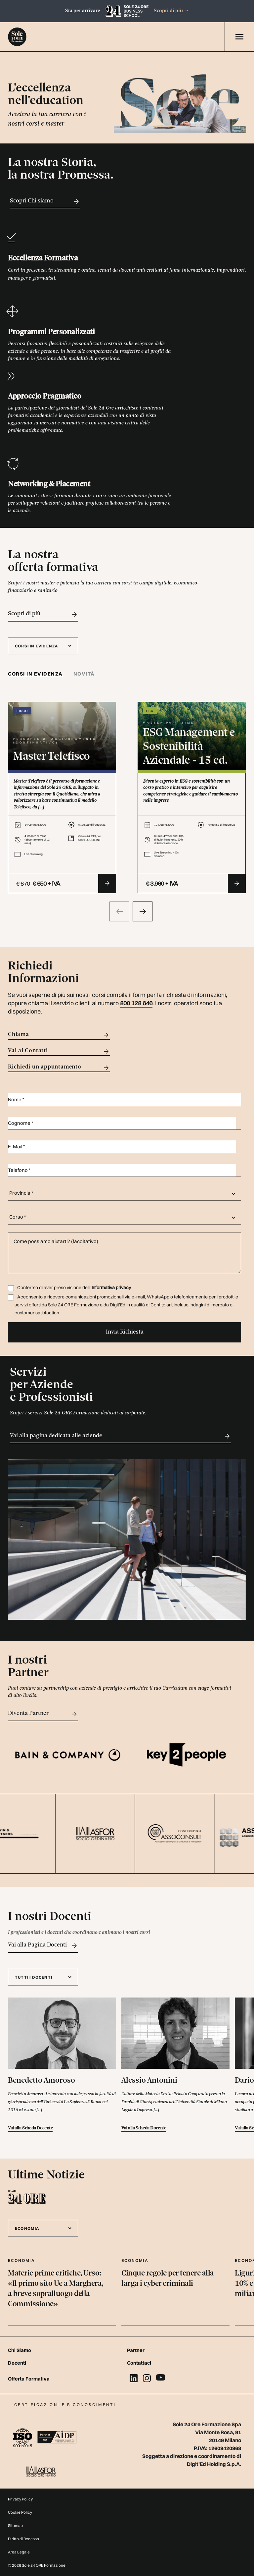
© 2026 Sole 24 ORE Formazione (36, 2565)
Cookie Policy (20, 2512)
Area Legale (19, 2551)
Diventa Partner (43, 1714)
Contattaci (139, 2363)
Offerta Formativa (29, 2379)
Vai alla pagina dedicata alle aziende (120, 1436)
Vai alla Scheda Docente (30, 2128)
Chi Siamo (19, 2350)
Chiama (59, 1035)
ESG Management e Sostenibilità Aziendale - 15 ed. (189, 747)
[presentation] (119, 911)
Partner (136, 2350)
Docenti (17, 2363)
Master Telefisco (51, 757)
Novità (84, 674)
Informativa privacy (111, 1287)
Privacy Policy (20, 2498)
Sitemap (15, 2525)
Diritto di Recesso (23, 2538)
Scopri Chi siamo (45, 201)
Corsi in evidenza (35, 674)
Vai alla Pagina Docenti (43, 1945)
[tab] (38, 674)
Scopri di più (171, 11)
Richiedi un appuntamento (59, 1067)
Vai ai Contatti (59, 1051)
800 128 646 (136, 1003)
